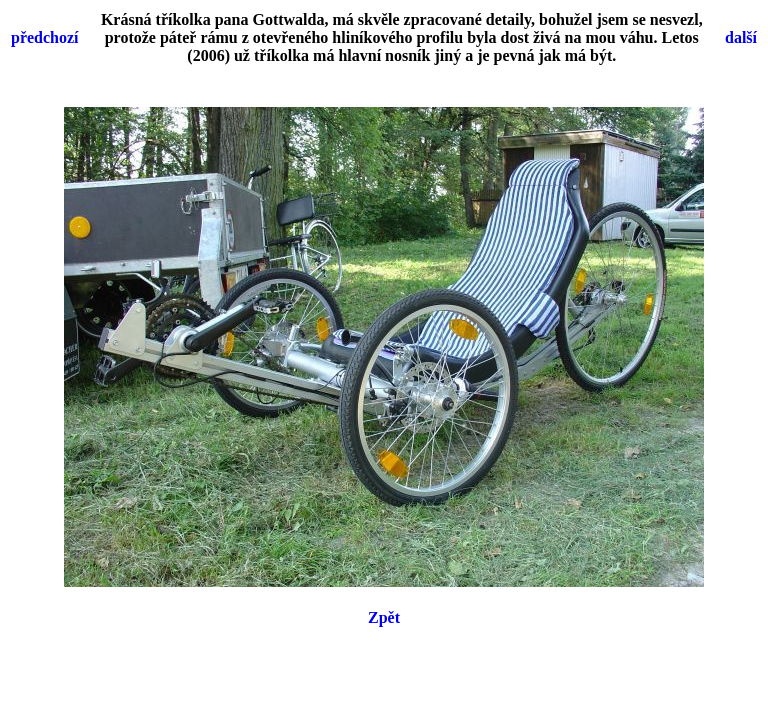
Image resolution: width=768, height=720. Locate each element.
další (741, 37)
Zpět (384, 617)
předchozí (45, 37)
